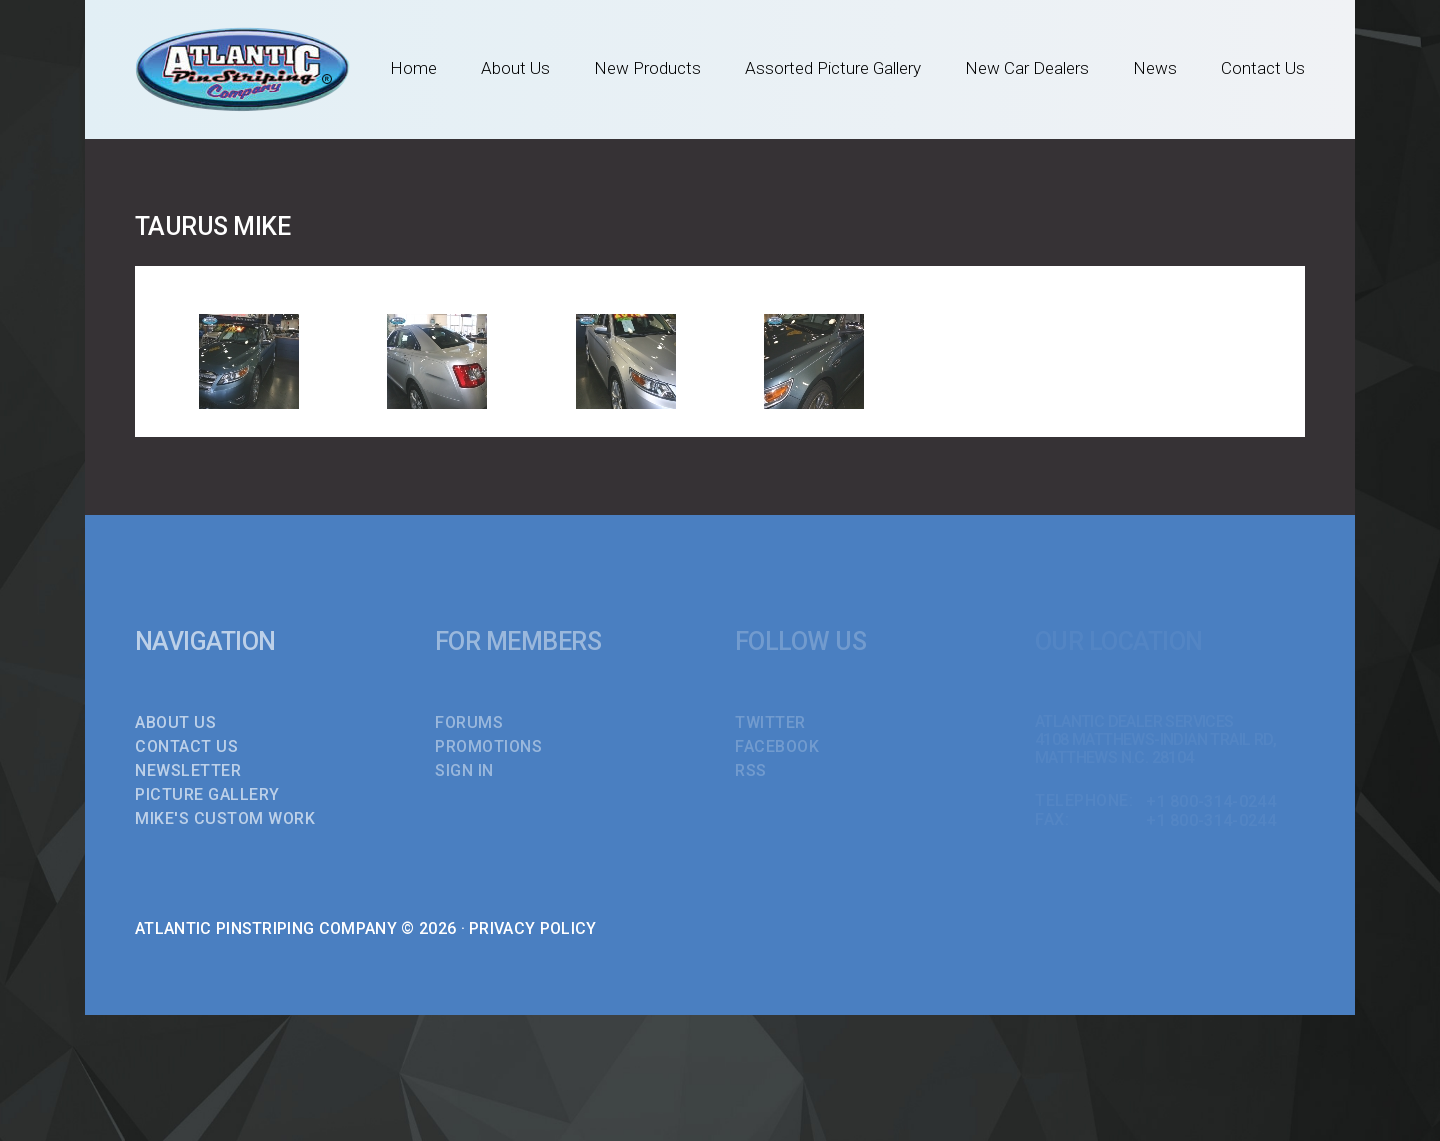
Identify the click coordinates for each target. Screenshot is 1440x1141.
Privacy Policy (532, 928)
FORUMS (469, 722)
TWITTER (770, 722)
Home (413, 68)
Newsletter (188, 770)
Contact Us (1263, 68)
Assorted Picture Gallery (833, 68)
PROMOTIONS (488, 746)
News (1155, 68)
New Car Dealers (1027, 68)
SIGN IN (464, 770)
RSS (751, 770)
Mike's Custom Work (225, 818)
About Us (515, 68)
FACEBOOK (777, 746)
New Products (647, 68)
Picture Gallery (207, 794)
